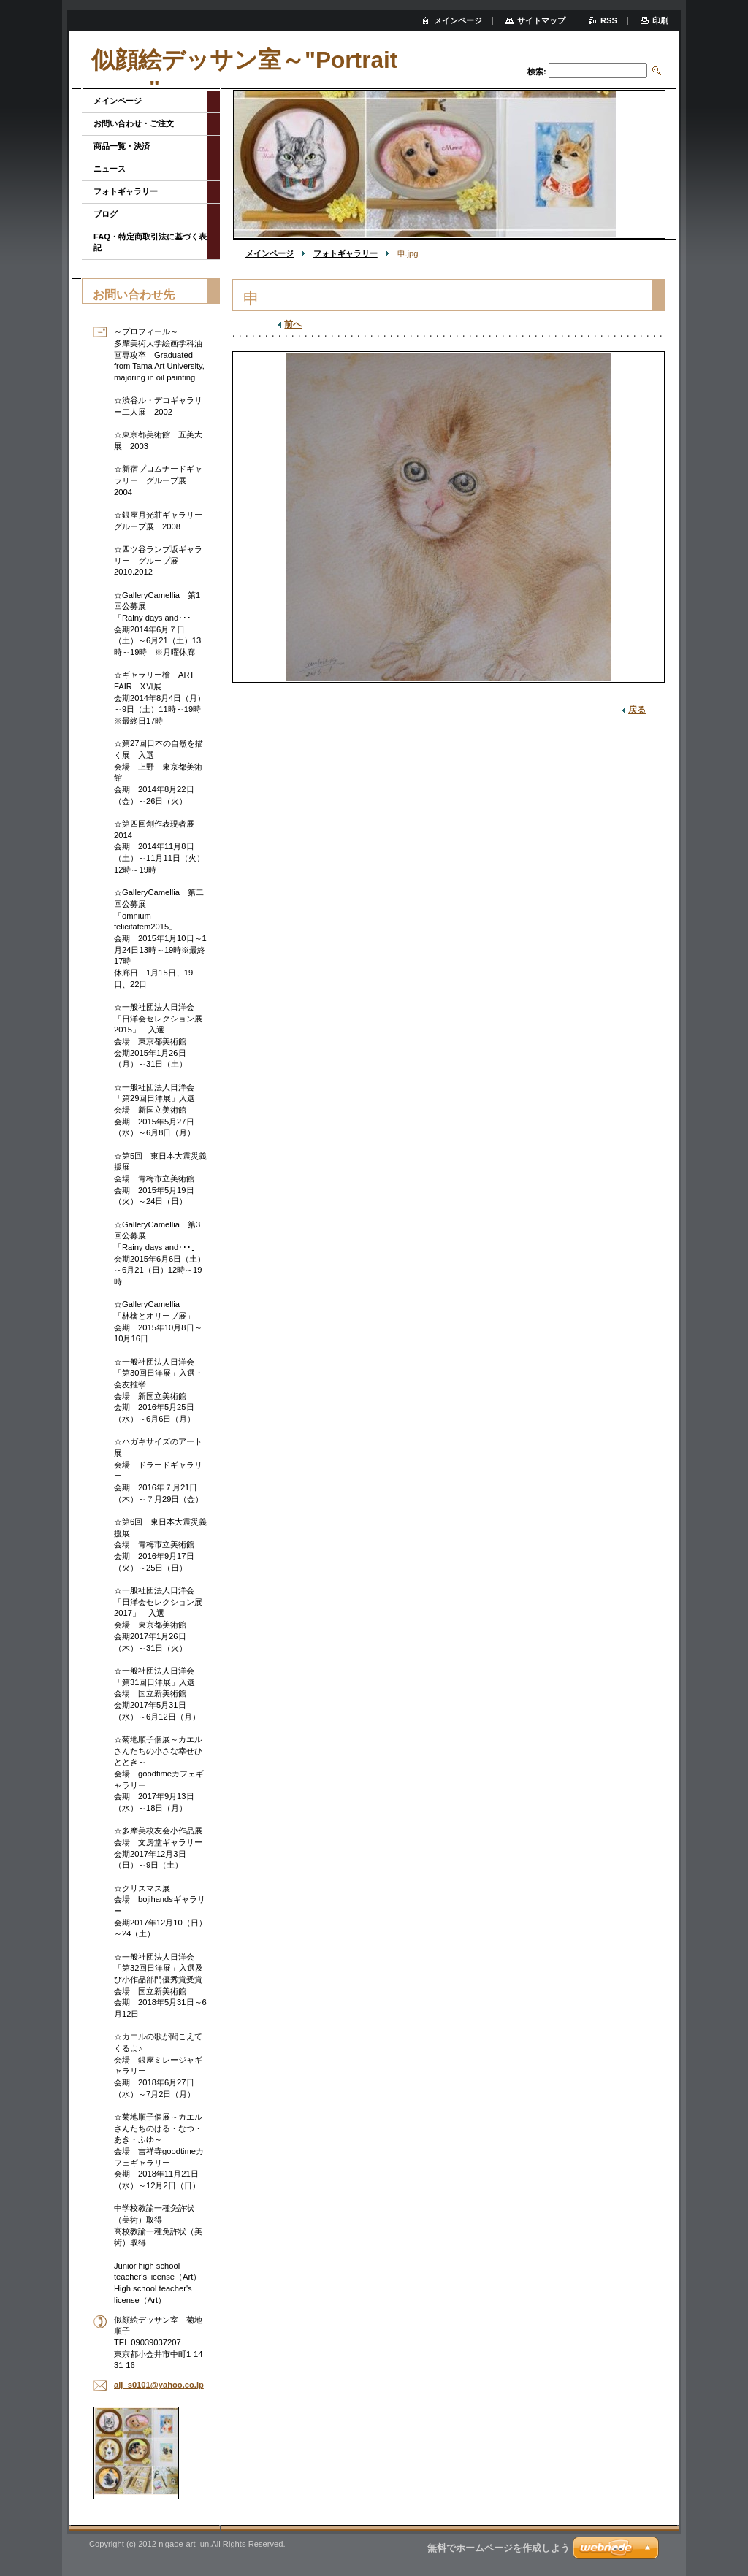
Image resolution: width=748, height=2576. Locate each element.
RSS (608, 20)
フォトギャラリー (345, 253)
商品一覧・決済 (122, 146)
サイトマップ (541, 20)
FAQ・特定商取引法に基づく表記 (150, 242)
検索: (536, 71)
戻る (637, 710)
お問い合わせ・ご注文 (134, 123)
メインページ (269, 253)
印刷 (660, 20)
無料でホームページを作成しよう (498, 2547)
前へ (293, 324)
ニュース (110, 168)
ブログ (106, 214)
